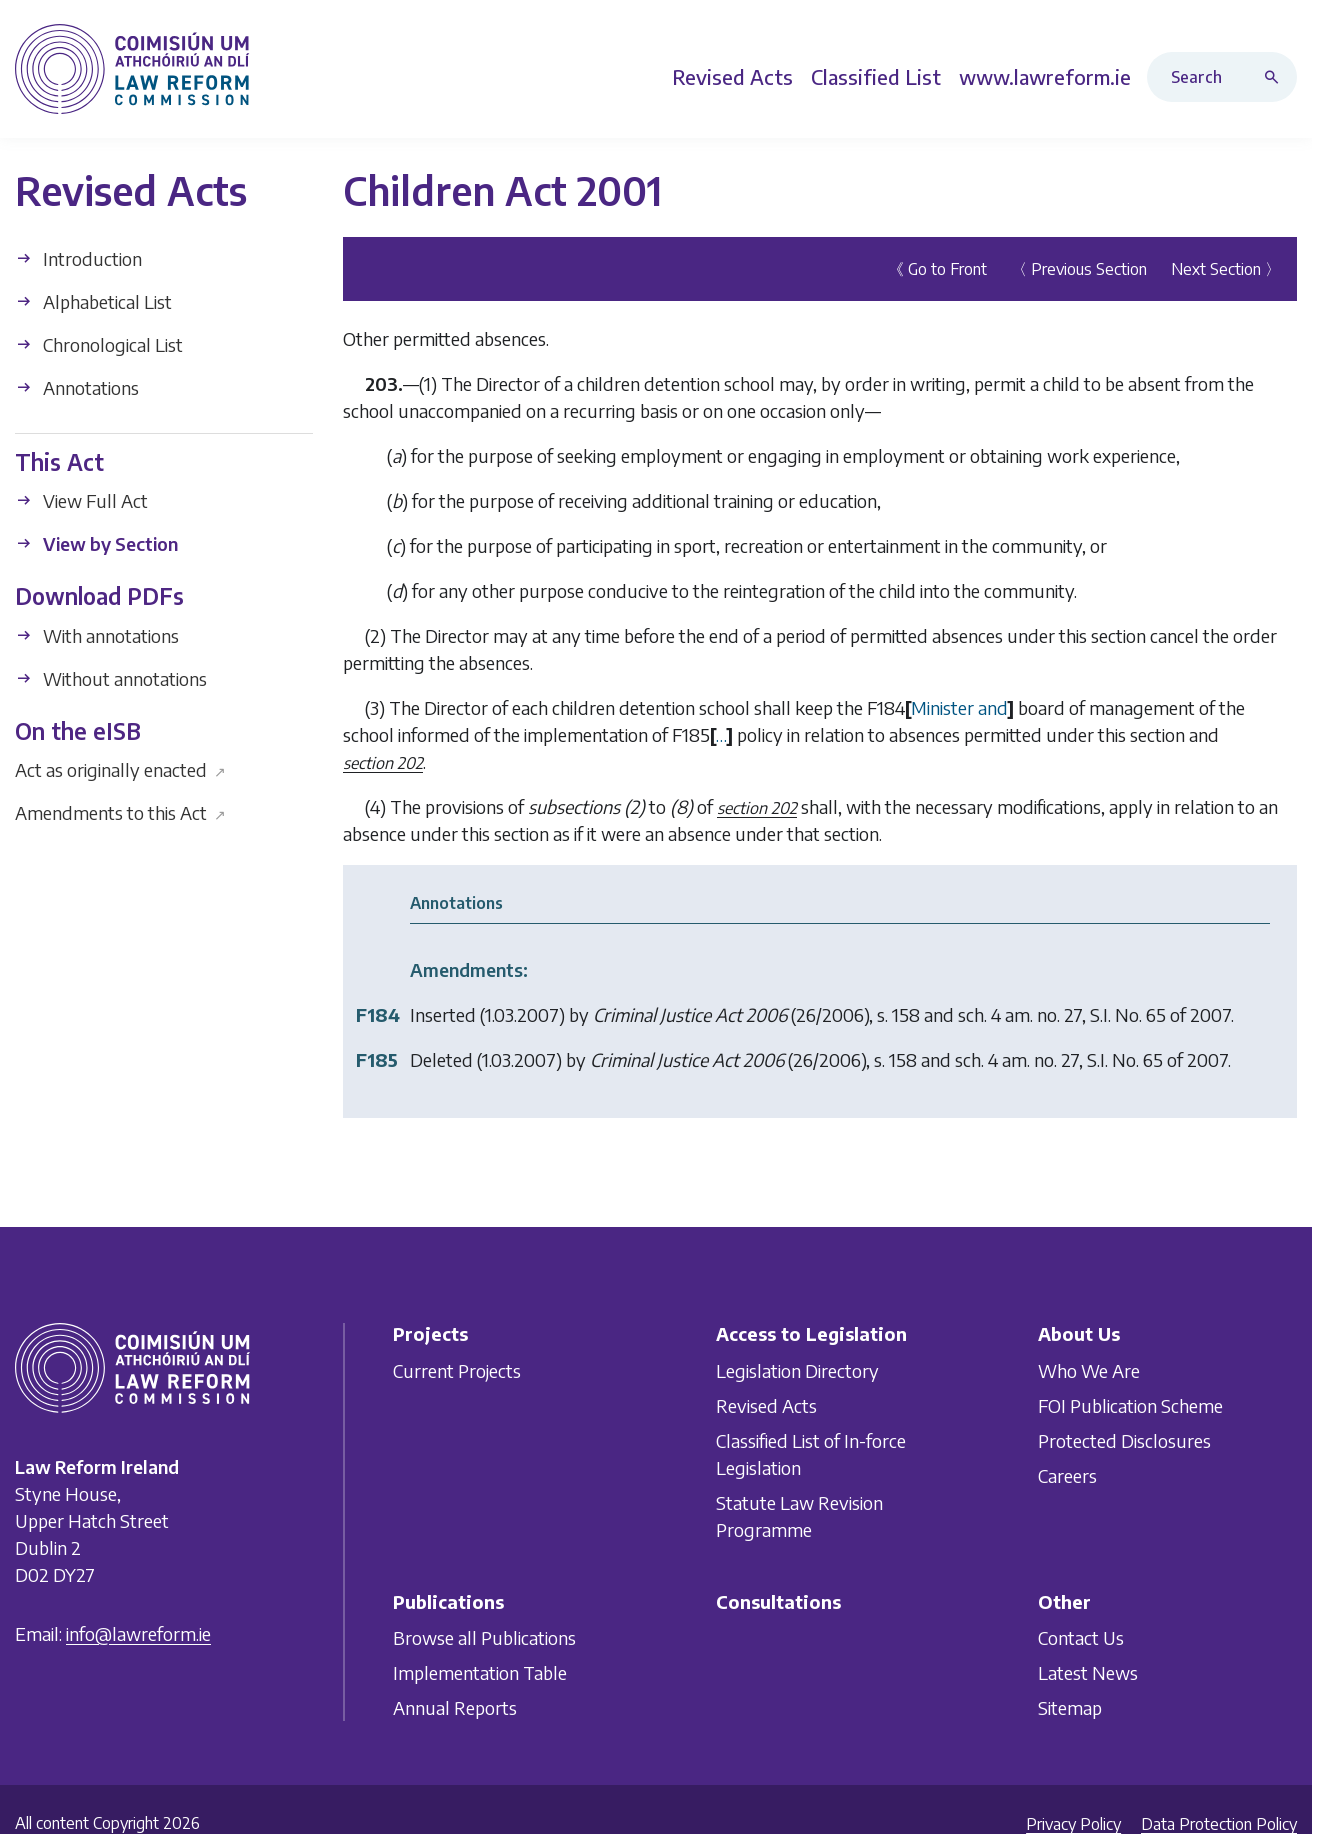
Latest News (1088, 1672)
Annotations (77, 386)
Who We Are (1089, 1370)
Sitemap (1070, 1707)
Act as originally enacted (120, 769)
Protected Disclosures (1124, 1440)
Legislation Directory (797, 1370)
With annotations (97, 634)
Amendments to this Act (120, 812)
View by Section (96, 543)
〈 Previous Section (1079, 268)
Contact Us (1081, 1637)
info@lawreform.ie (138, 1633)
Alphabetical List (93, 300)
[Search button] (1276, 77)
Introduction (78, 257)
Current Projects (457, 1370)
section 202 (383, 762)
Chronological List (99, 343)
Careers (1067, 1475)
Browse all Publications (484, 1637)
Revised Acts (766, 1405)
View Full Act (81, 500)
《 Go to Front (937, 268)
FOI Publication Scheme (1130, 1405)
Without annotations (111, 677)
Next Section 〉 (1226, 268)
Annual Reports (455, 1707)
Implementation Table (480, 1672)
